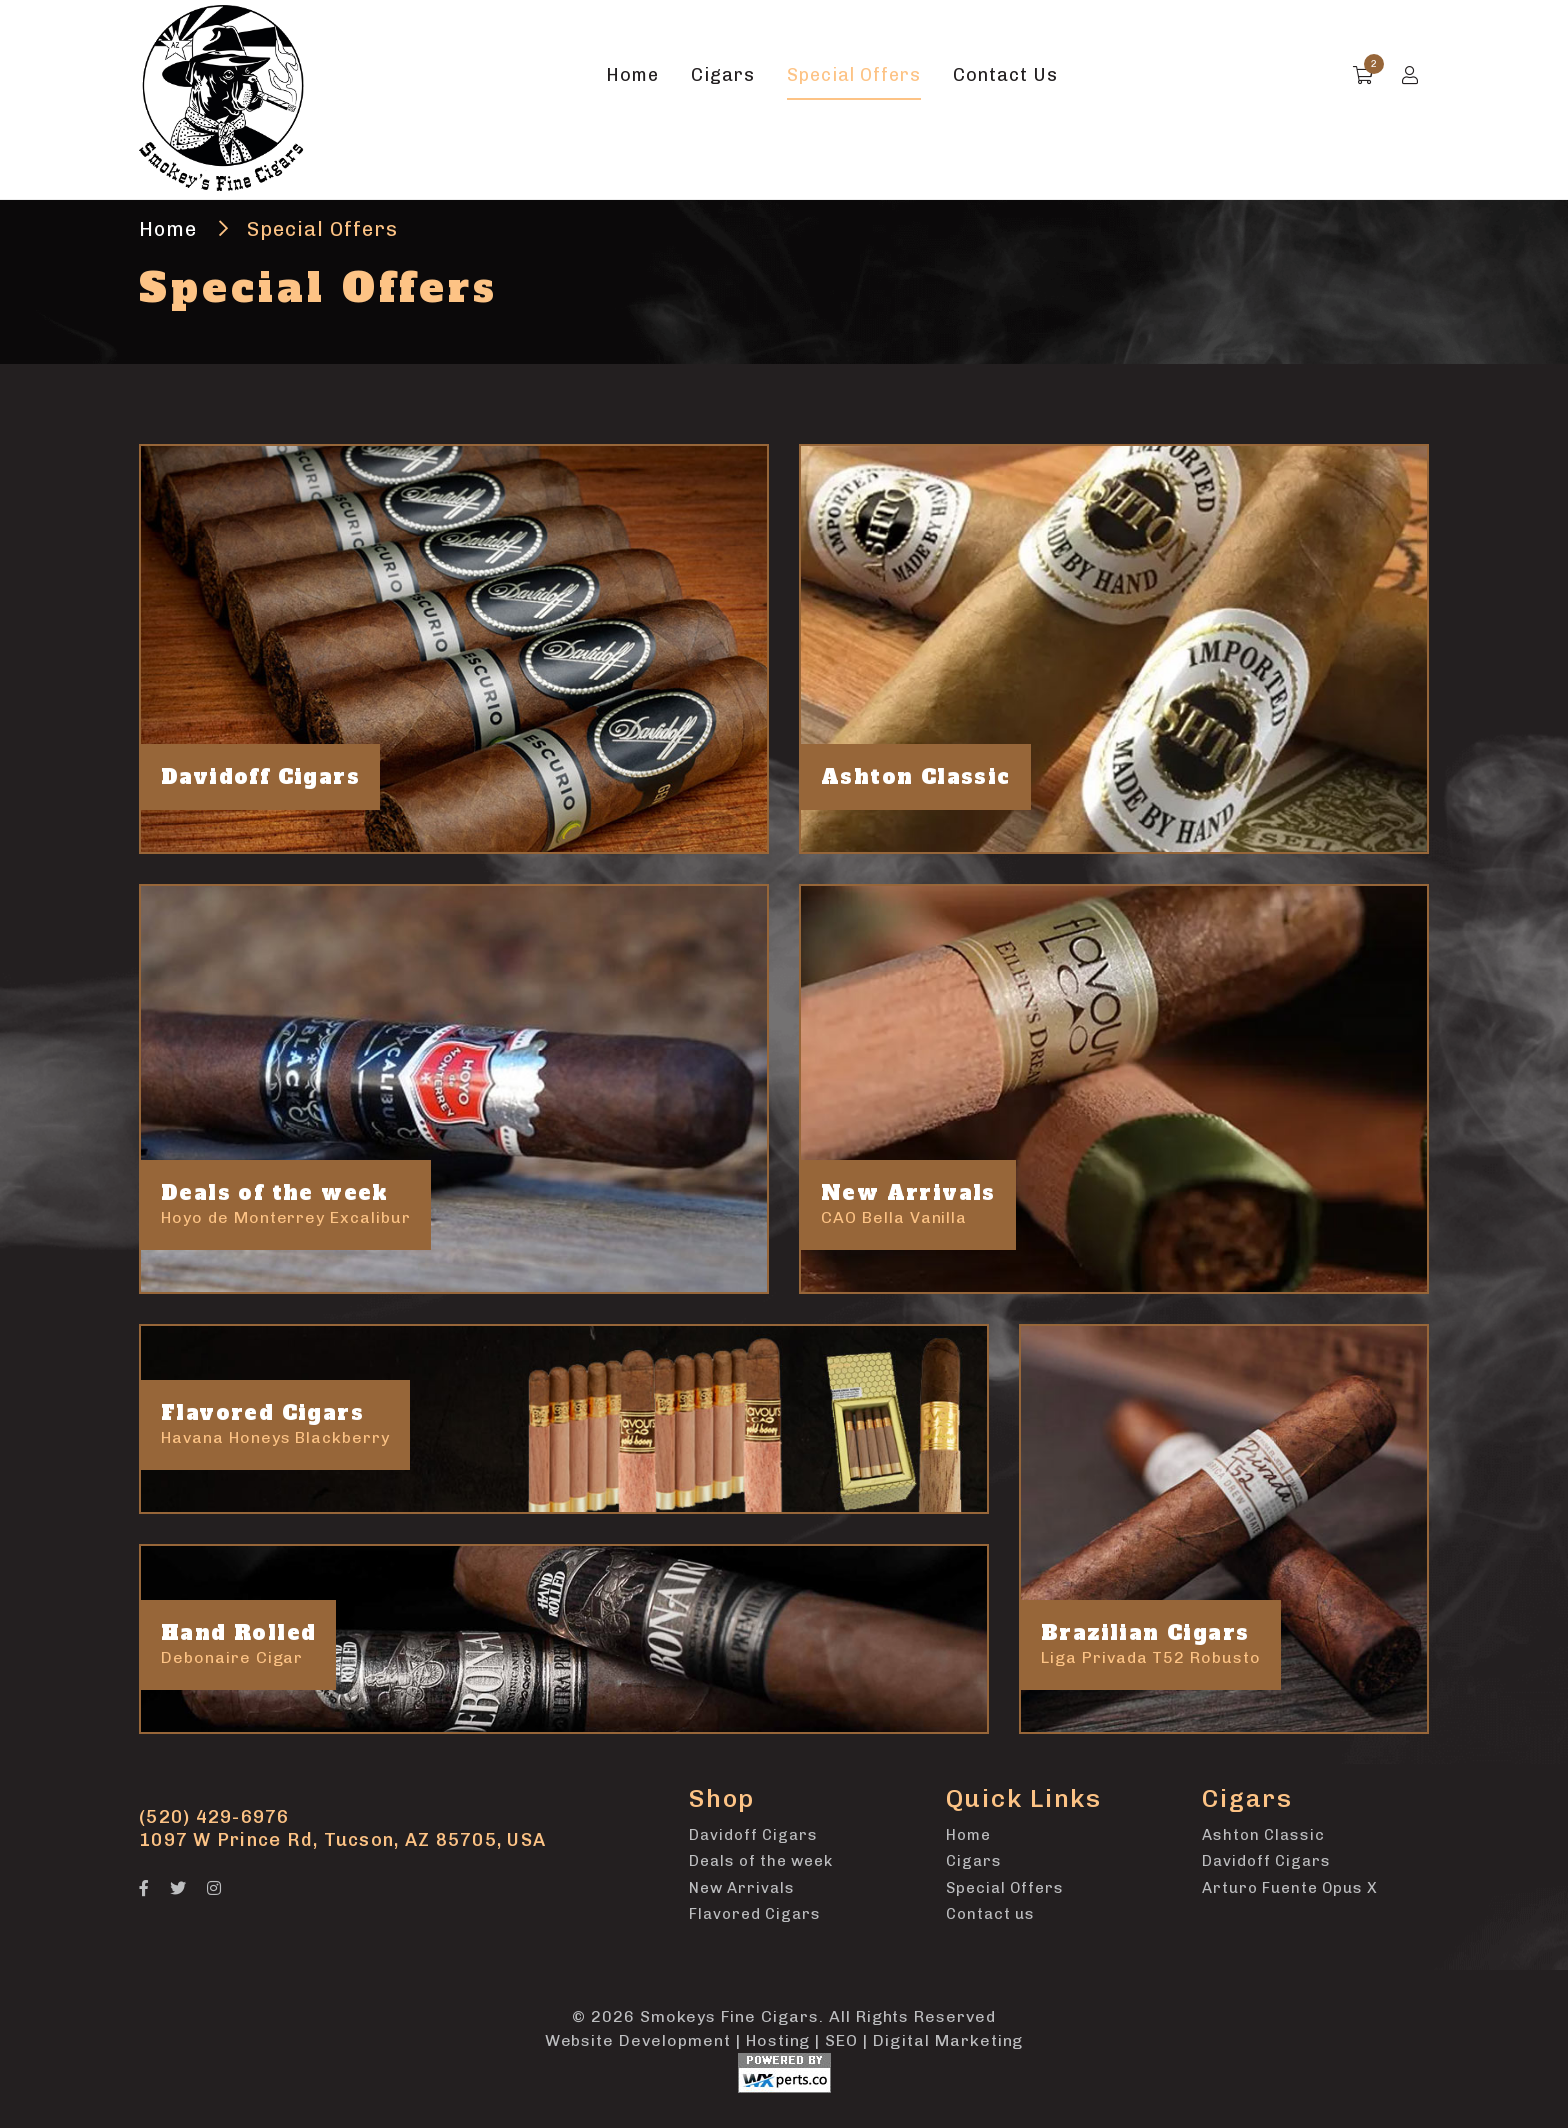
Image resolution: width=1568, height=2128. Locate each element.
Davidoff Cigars (753, 1835)
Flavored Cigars (755, 1914)
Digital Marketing (948, 2040)
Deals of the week (761, 1861)
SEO (841, 2040)
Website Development (638, 2040)
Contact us (990, 1914)
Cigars (723, 75)
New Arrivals (742, 1888)
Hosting (778, 2040)
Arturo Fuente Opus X (1290, 1888)
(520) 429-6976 (214, 1817)
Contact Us (1005, 75)
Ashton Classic (1263, 1835)
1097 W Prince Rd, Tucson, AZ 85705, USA (342, 1840)
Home (632, 75)
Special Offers (854, 75)
